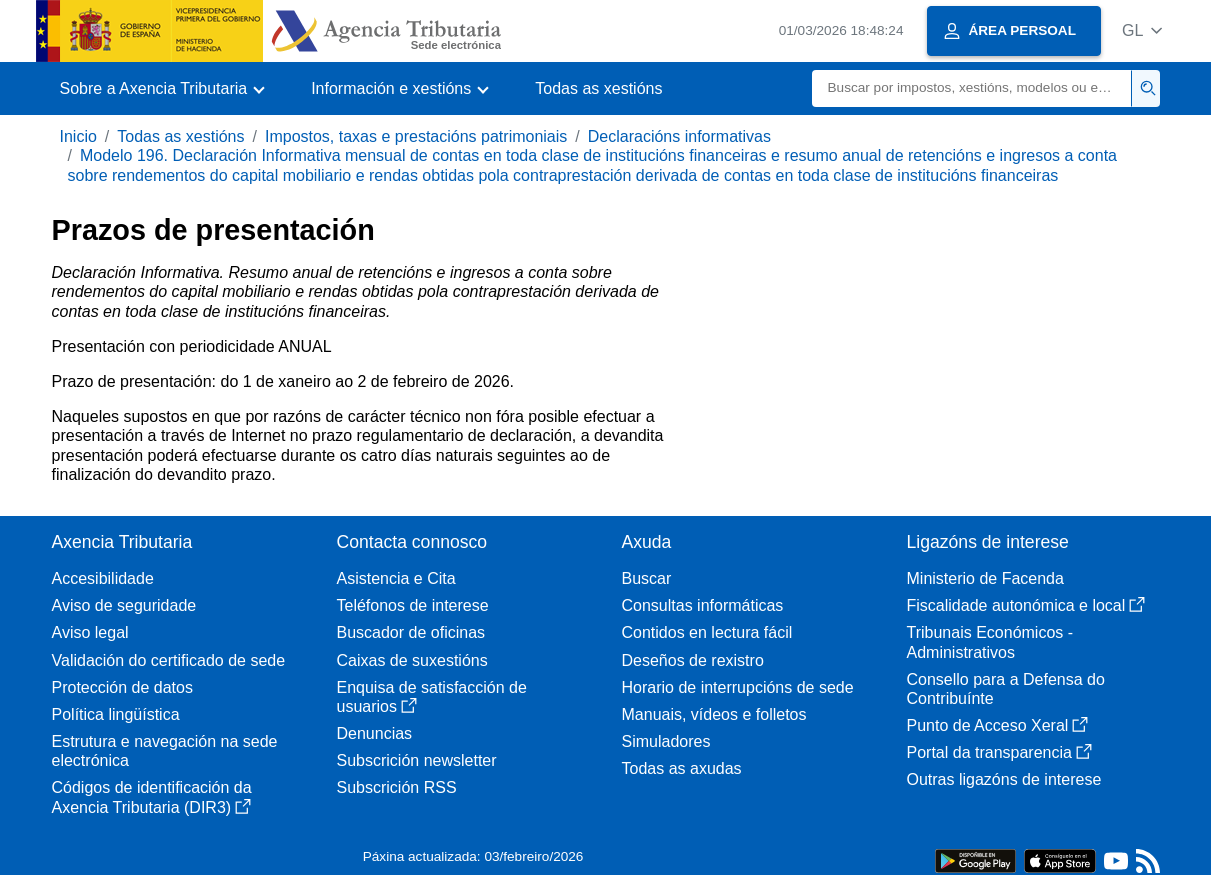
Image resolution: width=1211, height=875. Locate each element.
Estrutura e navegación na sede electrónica (165, 751)
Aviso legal (90, 632)
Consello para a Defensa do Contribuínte (1006, 689)
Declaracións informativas (679, 136)
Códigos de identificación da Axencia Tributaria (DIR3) (152, 797)
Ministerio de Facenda (985, 578)
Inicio (78, 136)
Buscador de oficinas (411, 632)
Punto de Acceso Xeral (998, 725)
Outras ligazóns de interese (1004, 779)
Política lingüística (116, 714)
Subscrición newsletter (417, 760)
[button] (1142, 30)
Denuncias (375, 733)
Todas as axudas (682, 768)
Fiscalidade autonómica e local (1026, 605)
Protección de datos (122, 687)
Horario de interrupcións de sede (738, 687)
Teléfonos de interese (413, 605)
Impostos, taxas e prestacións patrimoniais (416, 136)
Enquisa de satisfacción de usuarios (432, 697)
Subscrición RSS (397, 787)
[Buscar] (972, 88)
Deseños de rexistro (693, 660)
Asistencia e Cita (396, 578)
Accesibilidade (103, 578)
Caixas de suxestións (412, 660)
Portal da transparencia (999, 752)
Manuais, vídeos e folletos (714, 714)
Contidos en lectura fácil (707, 632)
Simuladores (666, 741)
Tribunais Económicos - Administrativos (990, 642)
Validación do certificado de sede (169, 660)
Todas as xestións (598, 88)
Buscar (647, 578)
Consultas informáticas (703, 605)
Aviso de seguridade (124, 605)
